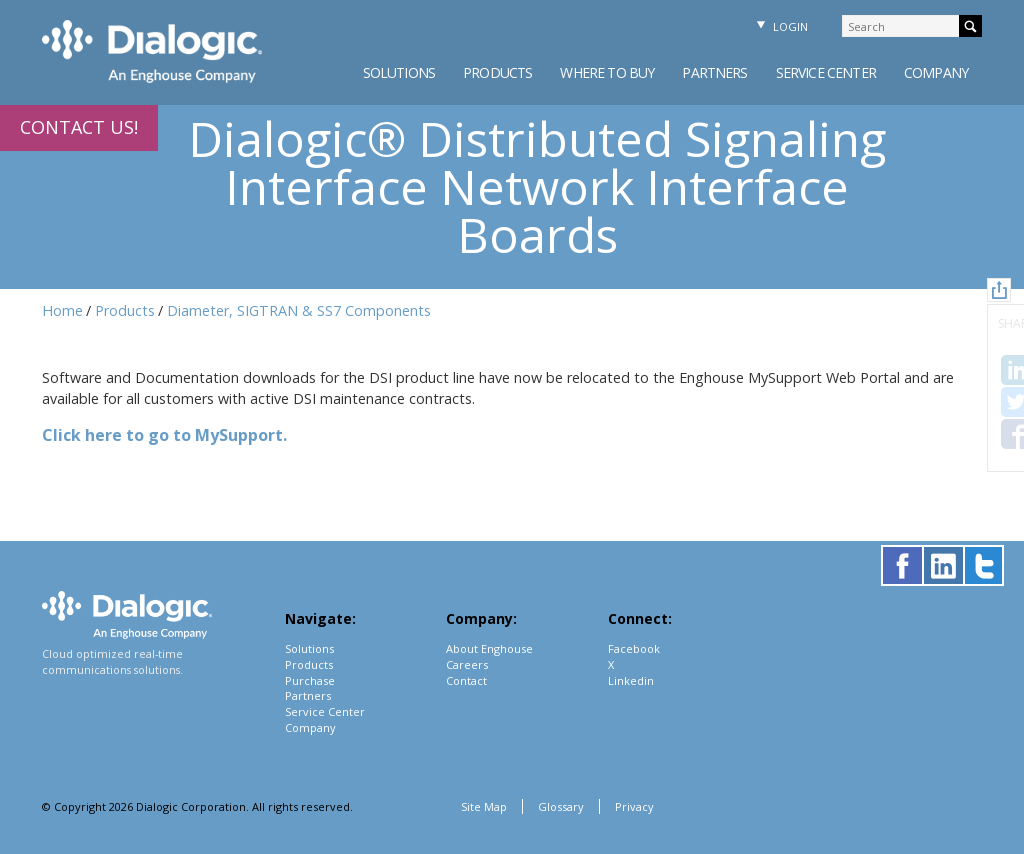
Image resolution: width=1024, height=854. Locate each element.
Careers (467, 664)
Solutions (399, 72)
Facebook (634, 648)
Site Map (484, 806)
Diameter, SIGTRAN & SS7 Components (299, 310)
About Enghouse (489, 648)
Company (936, 72)
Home (62, 310)
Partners (714, 72)
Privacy (634, 806)
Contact (466, 680)
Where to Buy (607, 72)
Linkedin (631, 680)
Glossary (561, 806)
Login (780, 26)
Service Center (826, 72)
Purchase (310, 680)
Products (497, 72)
